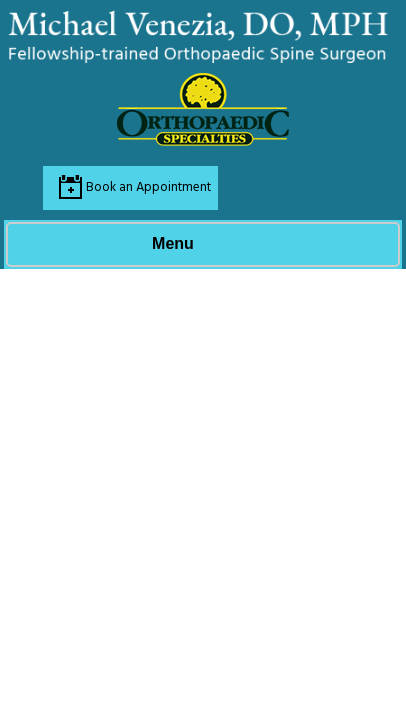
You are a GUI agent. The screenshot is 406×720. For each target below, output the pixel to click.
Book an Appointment (148, 187)
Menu (198, 245)
